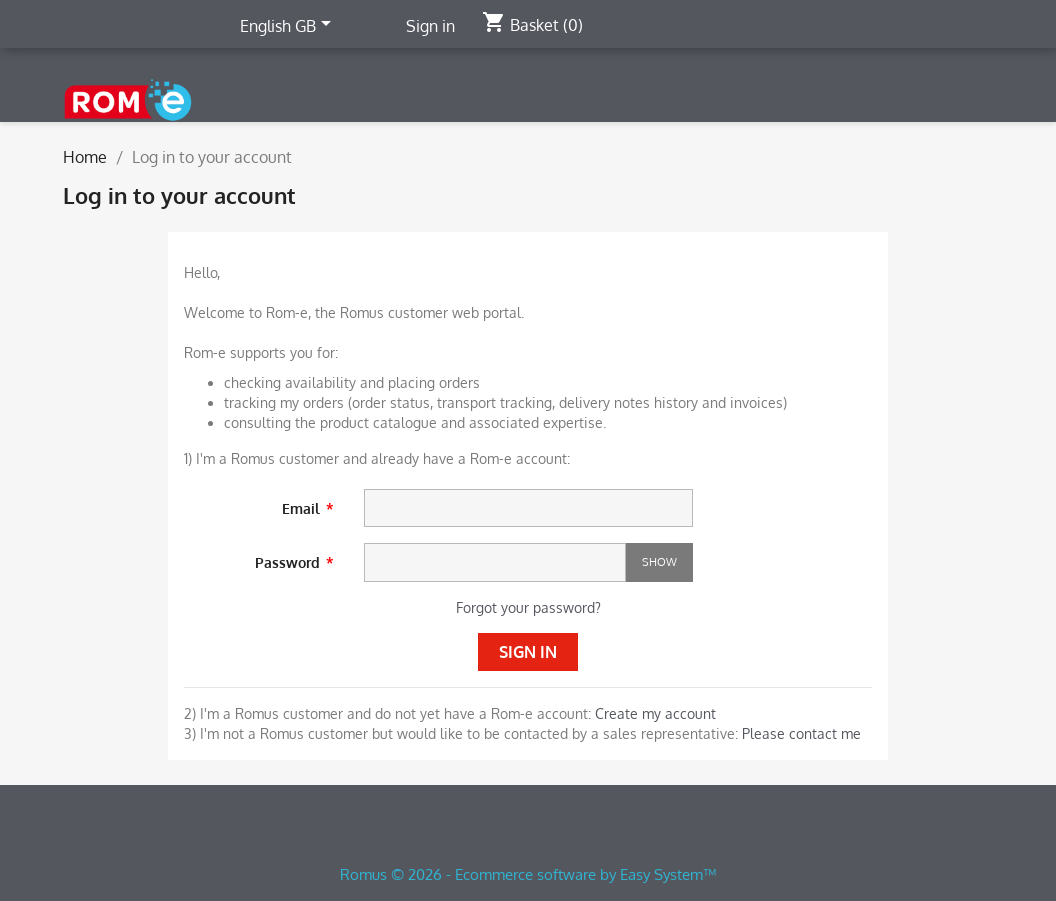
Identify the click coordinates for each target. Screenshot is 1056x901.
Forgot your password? (528, 607)
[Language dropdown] (289, 27)
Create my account (655, 713)
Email (303, 508)
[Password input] (495, 562)
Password (289, 562)
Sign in (528, 652)
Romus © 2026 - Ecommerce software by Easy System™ (528, 874)
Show (659, 562)
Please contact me (801, 733)
